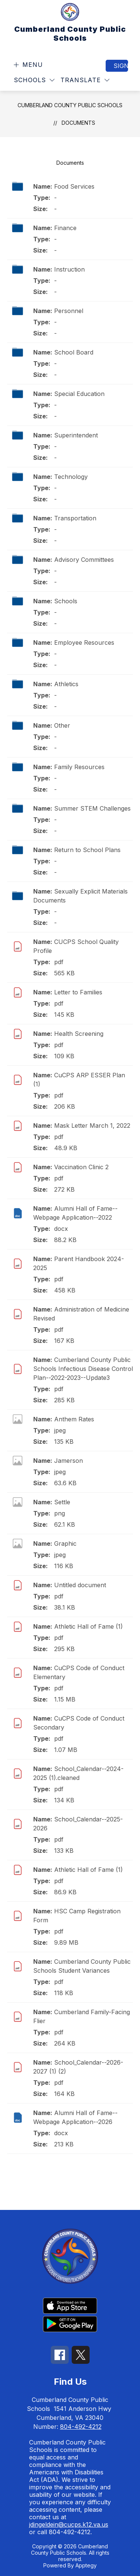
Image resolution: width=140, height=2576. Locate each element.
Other (62, 725)
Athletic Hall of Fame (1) (88, 1626)
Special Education (79, 393)
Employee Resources (84, 642)
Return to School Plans (87, 850)
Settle (62, 1502)
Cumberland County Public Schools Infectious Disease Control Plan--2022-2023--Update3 (83, 1368)
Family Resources (79, 767)
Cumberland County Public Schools (70, 105)
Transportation (75, 518)
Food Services (74, 186)
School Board (73, 352)
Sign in (120, 65)
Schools (65, 601)
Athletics (66, 684)
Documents (78, 123)
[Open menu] (27, 64)
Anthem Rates (74, 1419)
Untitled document (80, 1585)
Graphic (65, 1543)
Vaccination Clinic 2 (81, 1167)
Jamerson (68, 1460)
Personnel (68, 311)
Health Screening (78, 1033)
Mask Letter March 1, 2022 (92, 1125)
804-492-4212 (81, 2426)
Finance (65, 228)
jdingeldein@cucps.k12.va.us (68, 2524)
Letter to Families (78, 992)
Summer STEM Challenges (92, 808)
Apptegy (86, 2565)
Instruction (69, 269)
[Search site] (123, 80)
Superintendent (76, 435)
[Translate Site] (85, 80)
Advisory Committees (84, 559)
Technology (71, 476)
